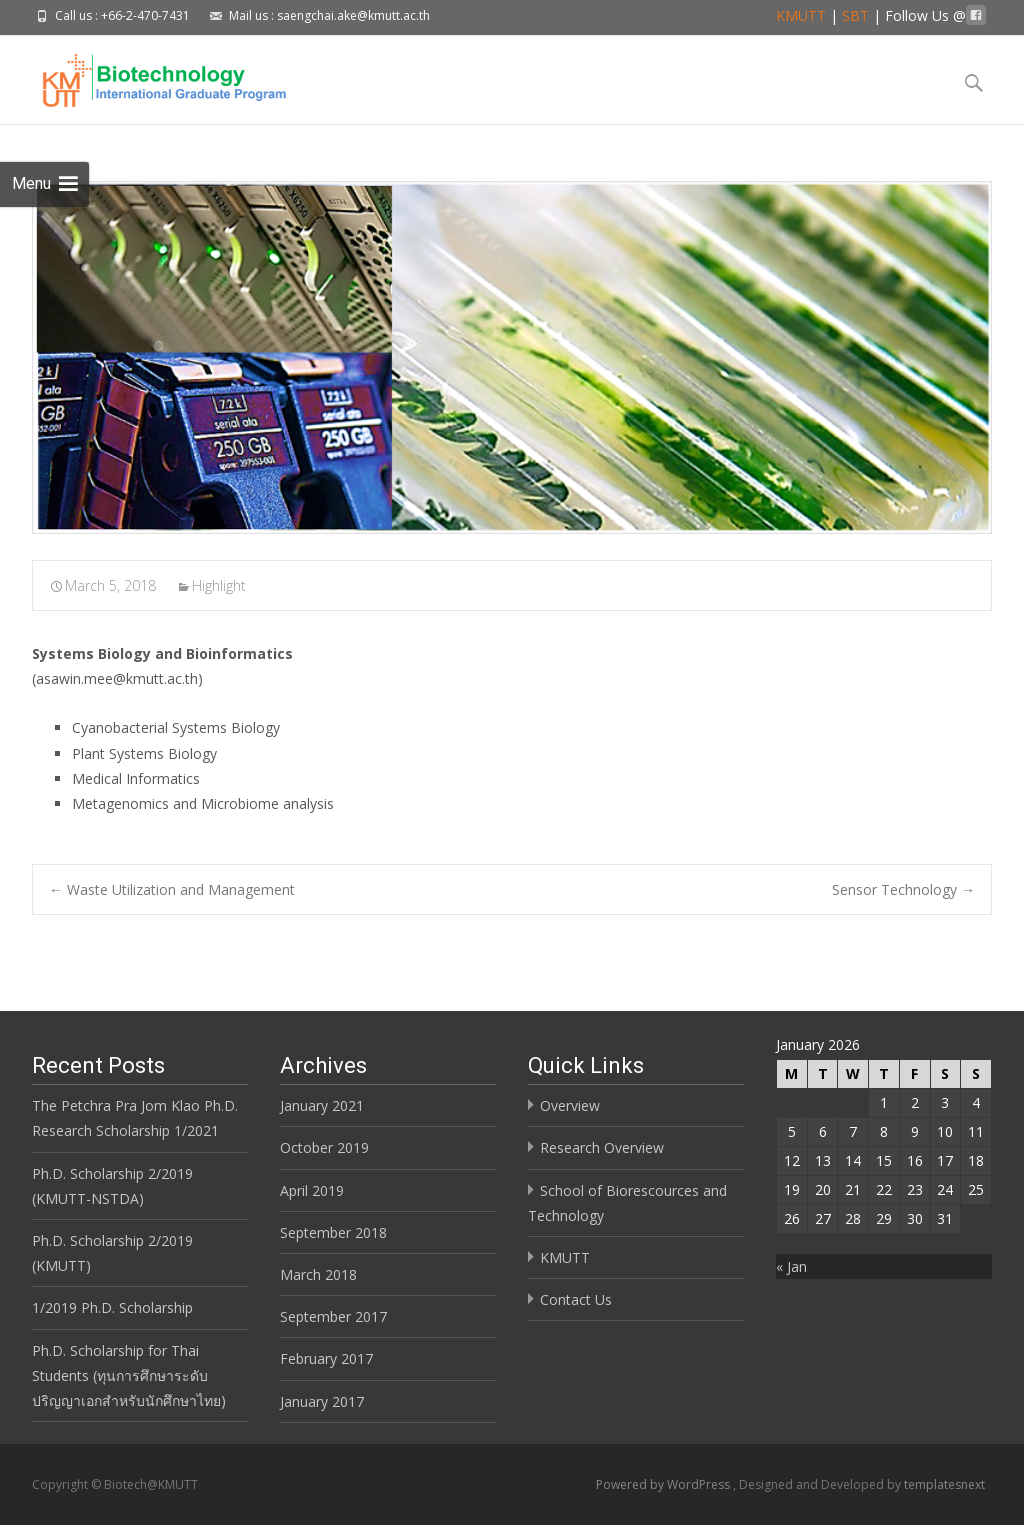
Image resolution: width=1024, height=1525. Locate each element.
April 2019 (312, 1190)
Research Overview (602, 1147)
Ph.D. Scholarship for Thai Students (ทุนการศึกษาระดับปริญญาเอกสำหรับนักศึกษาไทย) (129, 1375)
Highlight (219, 585)
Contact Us (576, 1299)
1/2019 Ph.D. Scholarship (112, 1307)
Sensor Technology (903, 889)
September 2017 (333, 1316)
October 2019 (324, 1147)
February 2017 (326, 1358)
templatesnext (944, 1484)
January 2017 (322, 1401)
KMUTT (801, 15)
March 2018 (318, 1274)
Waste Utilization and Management (172, 889)
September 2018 (333, 1232)
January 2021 (322, 1105)
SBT (855, 15)
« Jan (791, 1266)
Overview (570, 1105)
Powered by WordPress (664, 1484)
